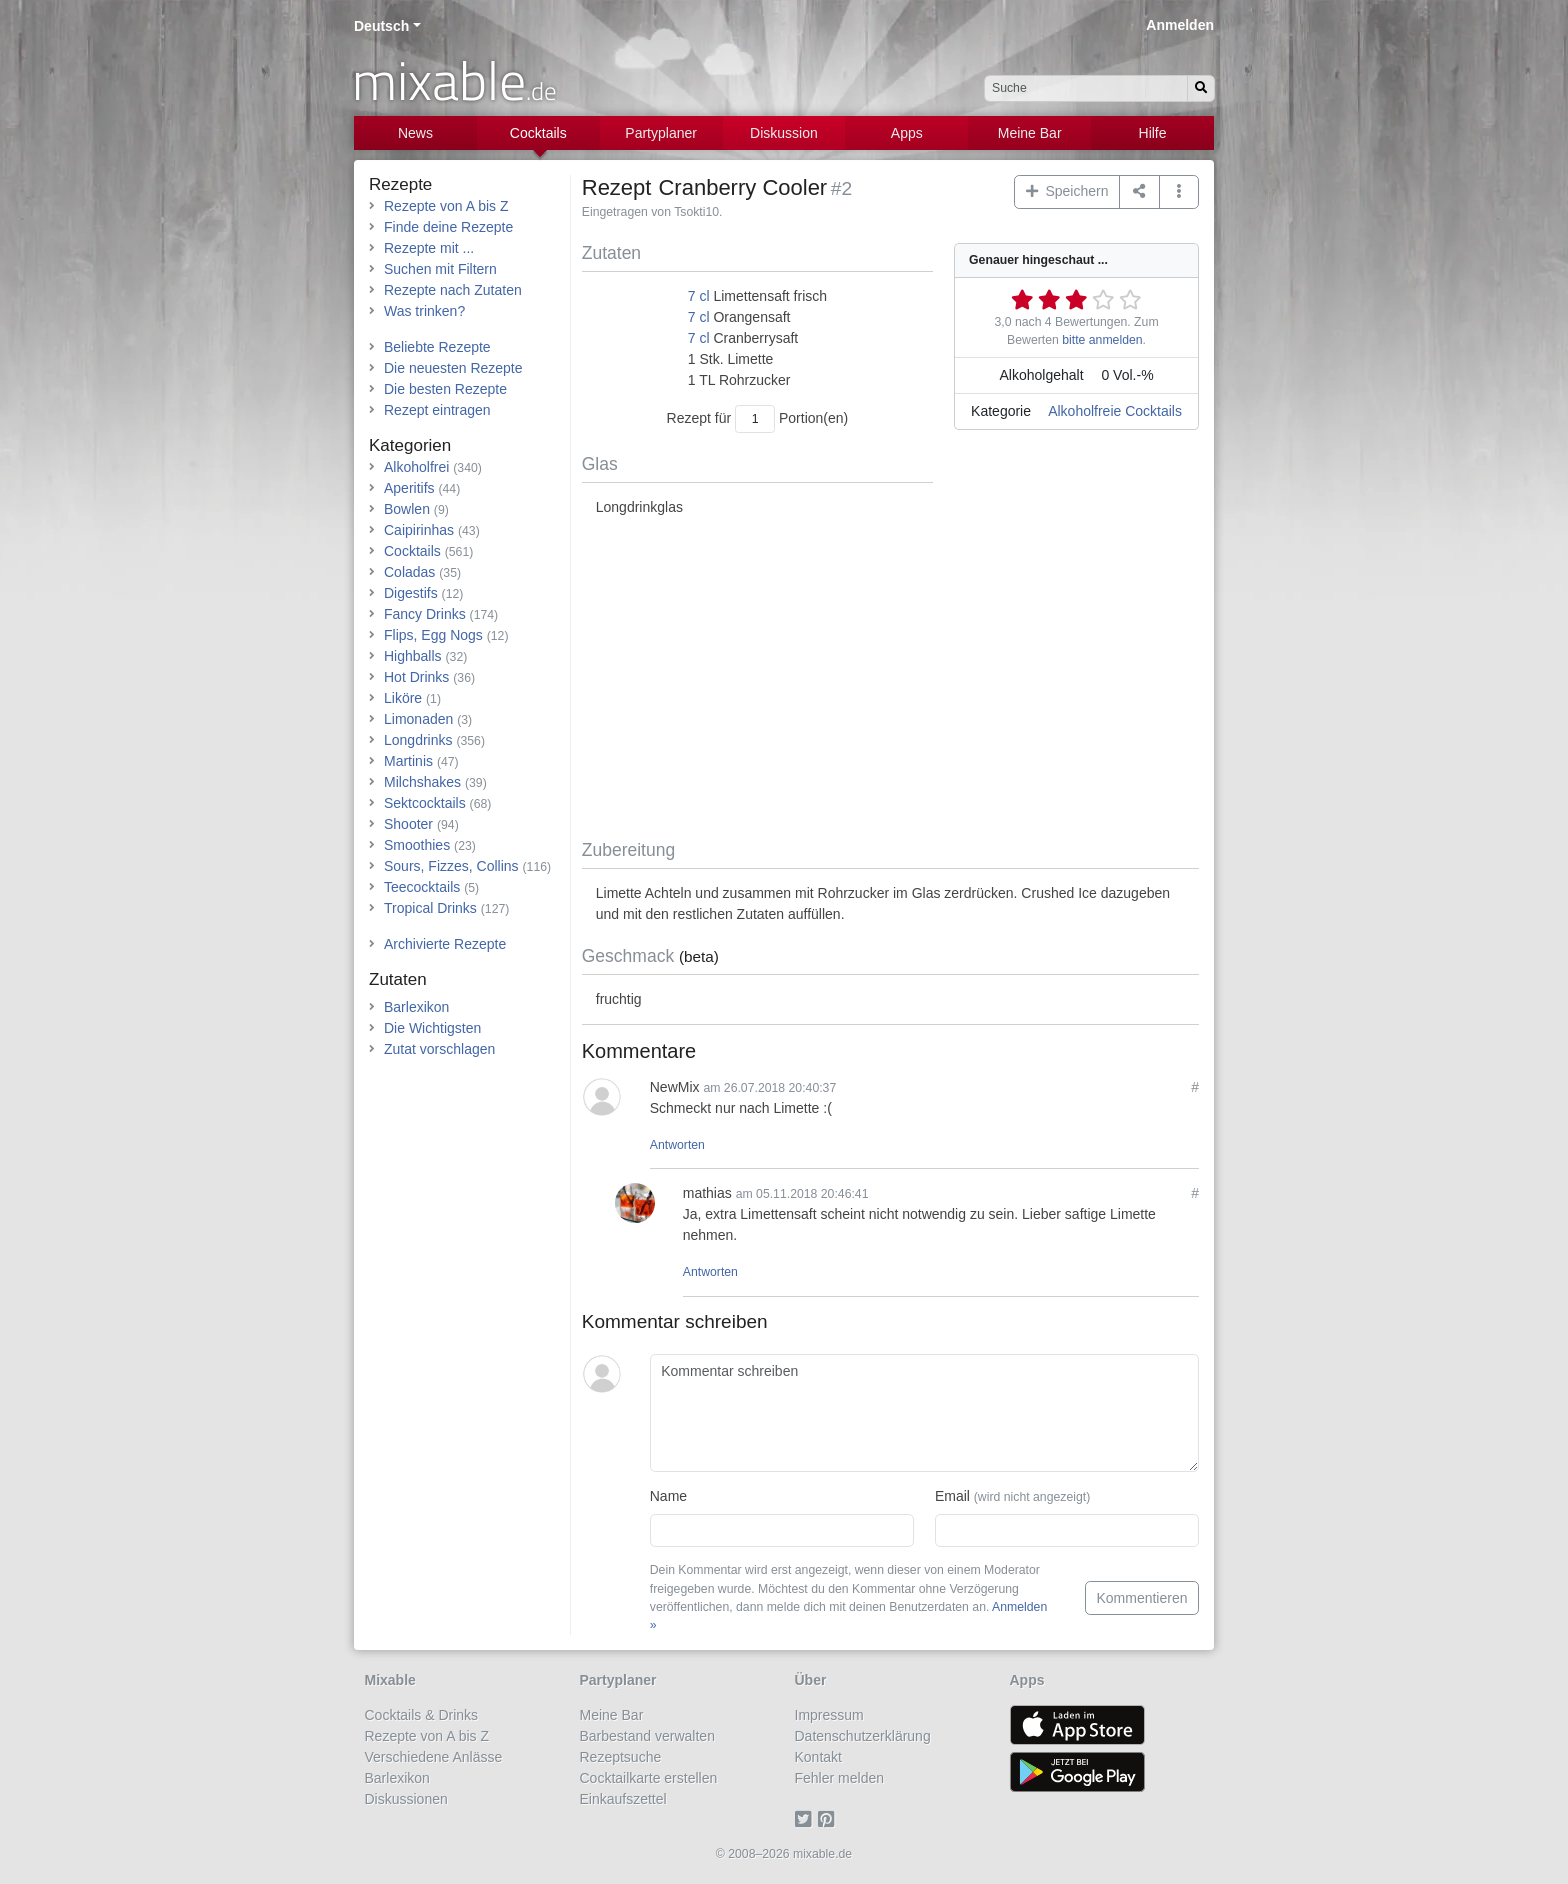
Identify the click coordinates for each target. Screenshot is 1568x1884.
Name (668, 1496)
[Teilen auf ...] (1139, 192)
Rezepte (400, 184)
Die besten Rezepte (445, 389)
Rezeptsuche (621, 1757)
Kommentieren (1141, 1598)
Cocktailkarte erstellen (649, 1778)
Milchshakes (422, 782)
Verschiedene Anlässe (434, 1757)
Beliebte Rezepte (437, 347)
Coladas (409, 572)
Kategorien (410, 445)
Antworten (677, 1145)
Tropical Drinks (430, 908)
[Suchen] (1201, 88)
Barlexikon (416, 1007)
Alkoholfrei (416, 467)
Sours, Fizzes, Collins (451, 866)
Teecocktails (422, 887)
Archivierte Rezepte (445, 944)
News (415, 133)
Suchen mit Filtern (440, 269)
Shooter (408, 824)
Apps (907, 133)
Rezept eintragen (437, 410)
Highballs (413, 656)
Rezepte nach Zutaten (453, 290)
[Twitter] (806, 1820)
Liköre (403, 698)
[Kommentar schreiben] (924, 1413)
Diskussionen (406, 1799)
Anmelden (1180, 25)
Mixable (390, 1680)
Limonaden (418, 719)
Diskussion (784, 133)
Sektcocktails (425, 803)
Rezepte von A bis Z (446, 206)
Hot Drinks (416, 677)
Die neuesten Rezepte (453, 368)
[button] (1179, 192)
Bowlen (407, 509)
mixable (454, 80)
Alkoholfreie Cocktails (1115, 411)
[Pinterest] (829, 1820)
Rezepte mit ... (429, 248)
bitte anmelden (1102, 340)
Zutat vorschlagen (439, 1049)
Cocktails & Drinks (422, 1715)
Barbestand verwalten (647, 1736)
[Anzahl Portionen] (755, 418)
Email (1012, 1496)
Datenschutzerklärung (863, 1736)
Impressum (829, 1715)
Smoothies (417, 845)
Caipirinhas (419, 530)
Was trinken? (424, 311)
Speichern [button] (1067, 191)
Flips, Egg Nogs (433, 635)
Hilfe (1153, 133)
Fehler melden (840, 1778)
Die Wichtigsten (432, 1028)
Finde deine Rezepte (448, 227)
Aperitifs (409, 488)
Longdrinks (418, 740)
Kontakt (818, 1757)
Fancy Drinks (425, 614)
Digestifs (411, 593)
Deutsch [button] (381, 26)
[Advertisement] (890, 679)
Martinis (408, 761)
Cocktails (538, 133)
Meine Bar (1030, 133)
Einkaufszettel (623, 1799)
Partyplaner (661, 133)
